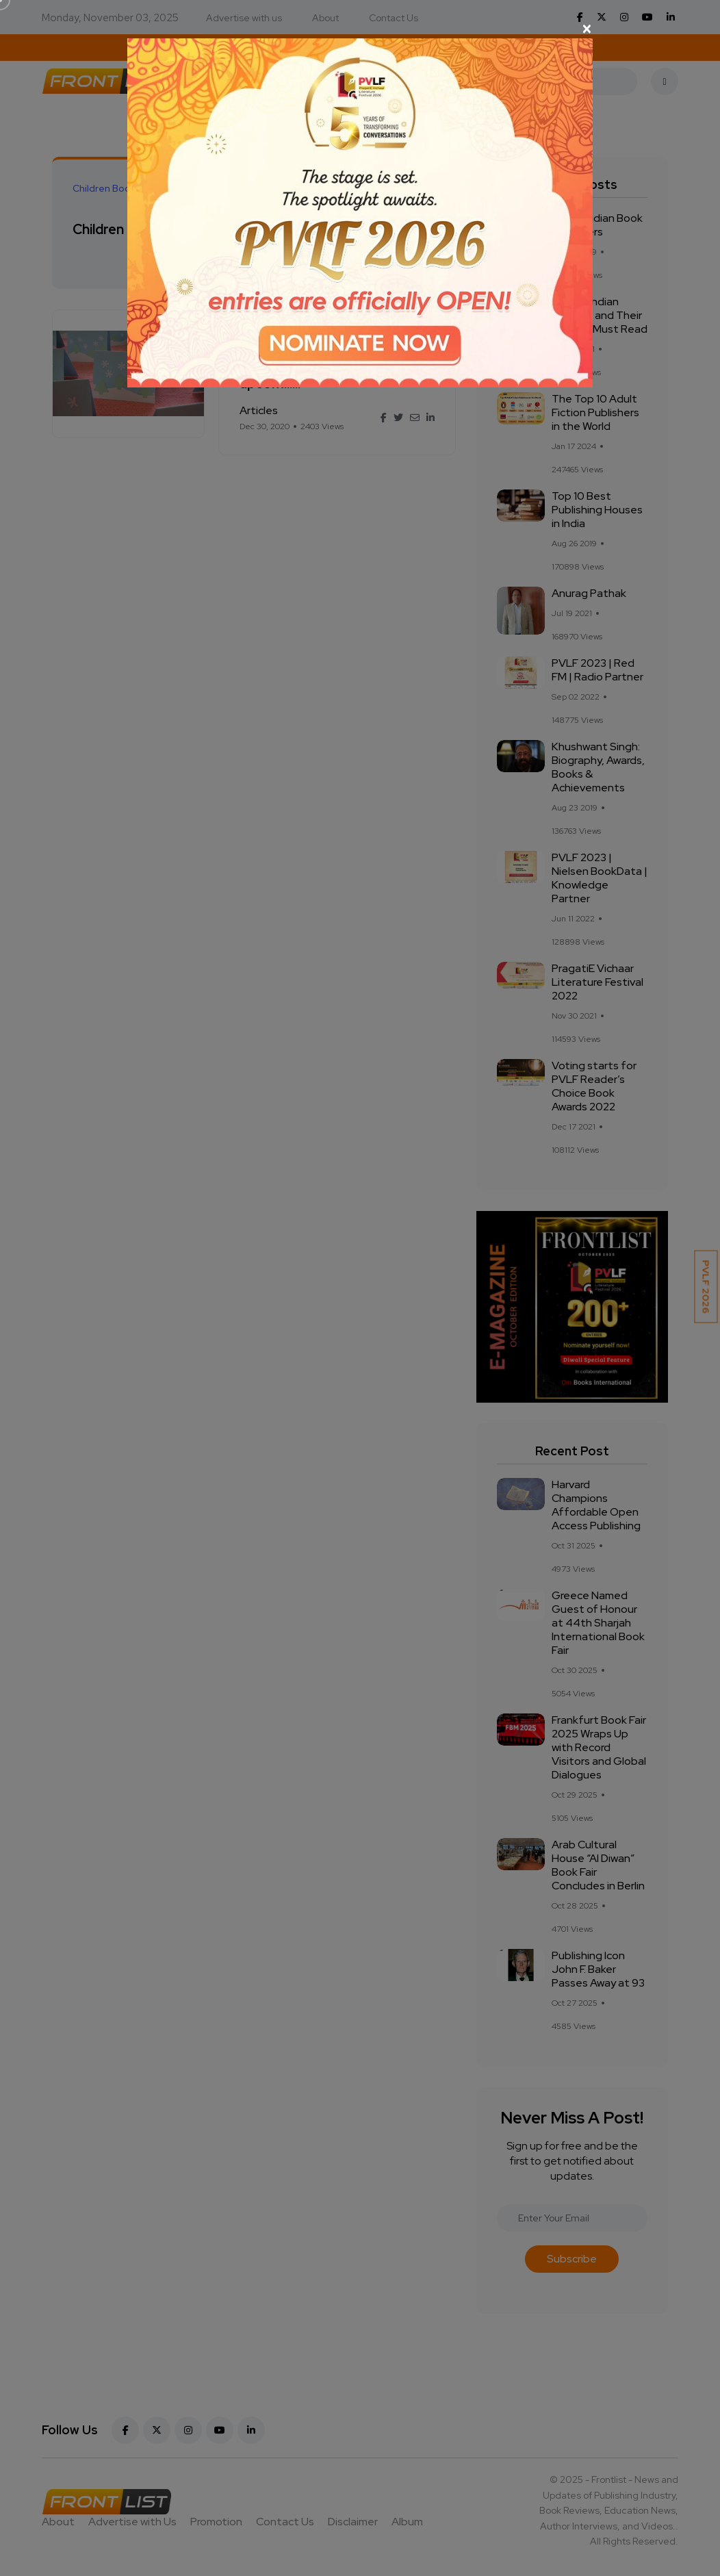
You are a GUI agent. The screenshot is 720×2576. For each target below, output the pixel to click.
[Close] (360, 28)
